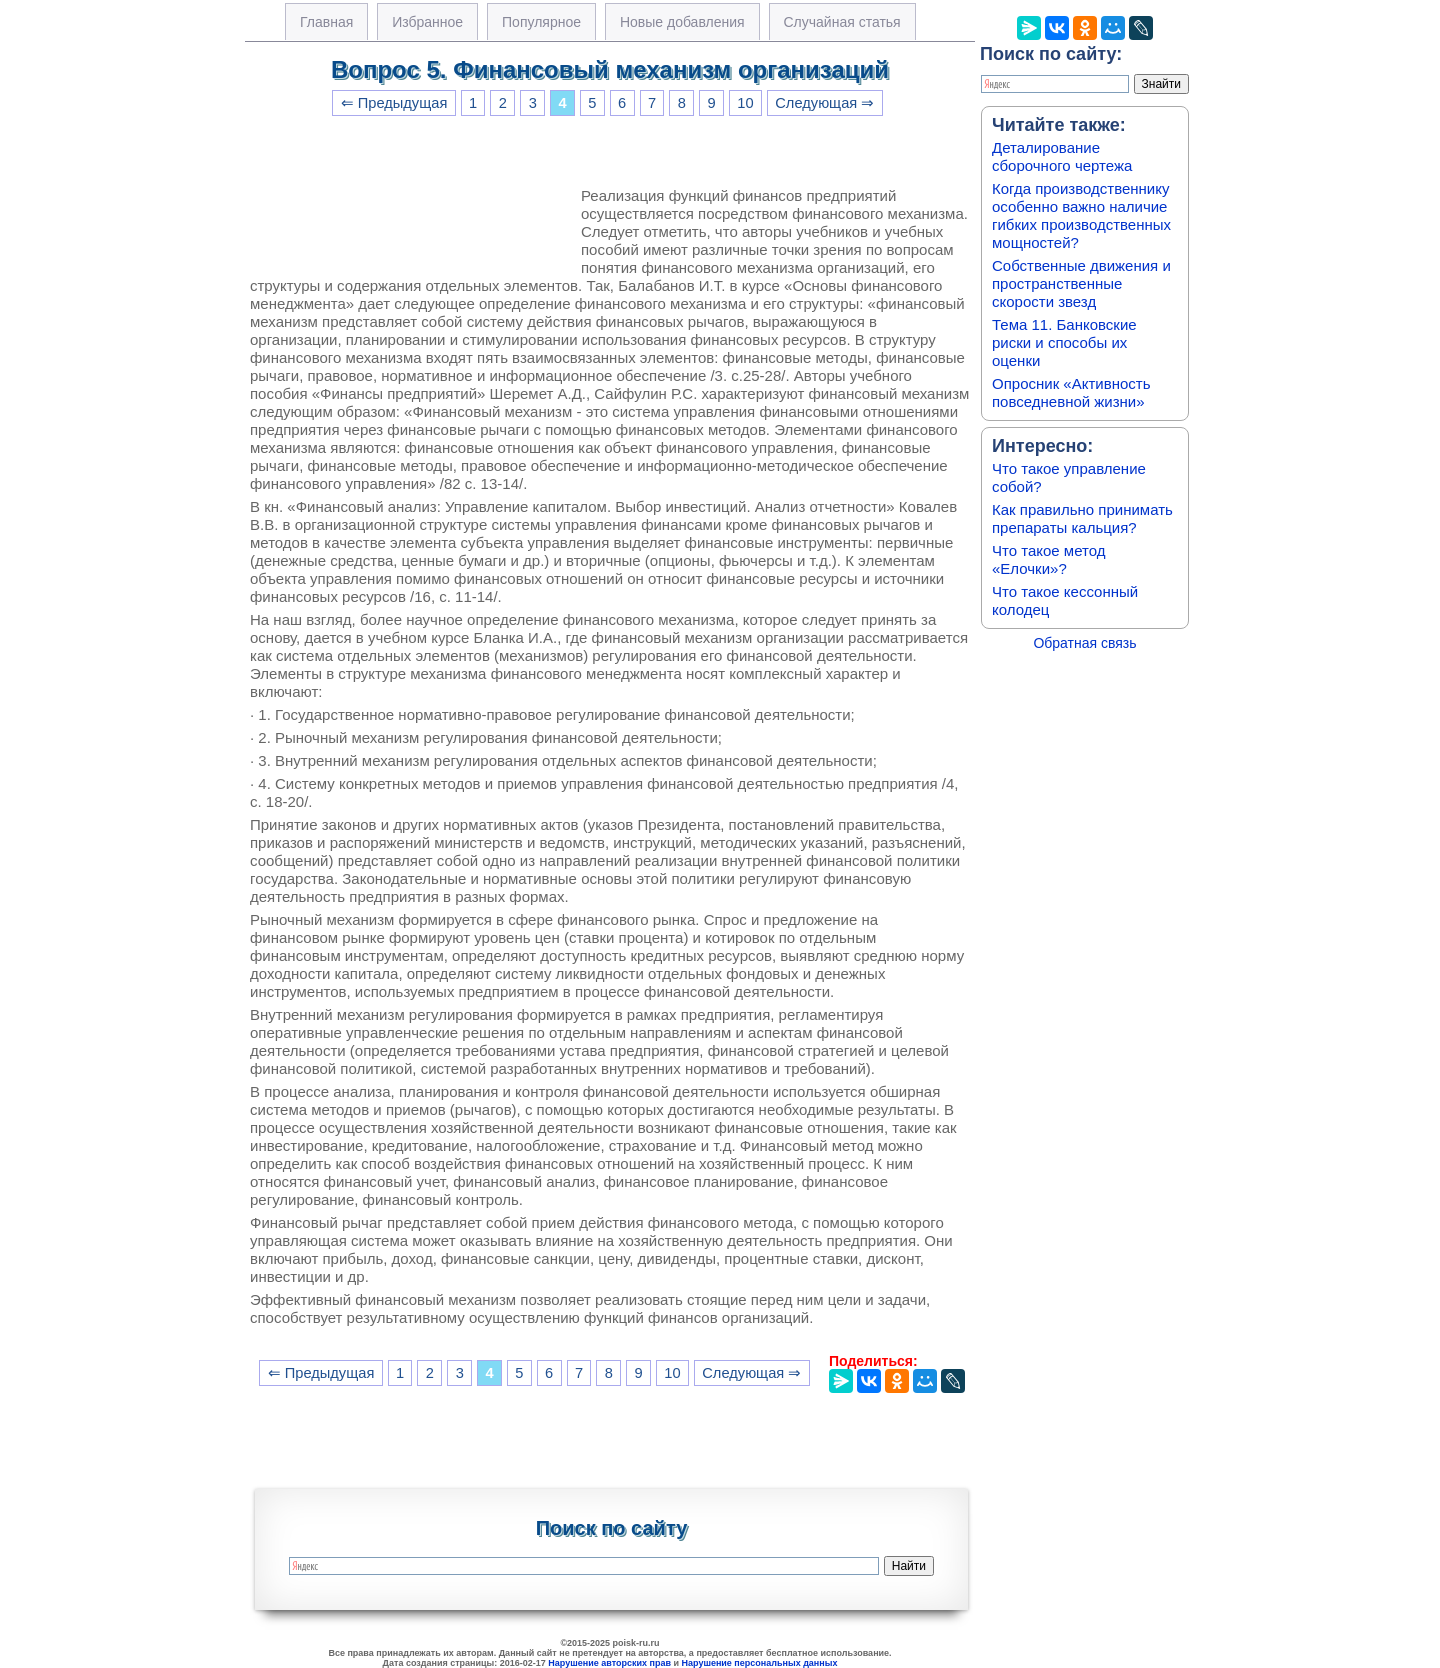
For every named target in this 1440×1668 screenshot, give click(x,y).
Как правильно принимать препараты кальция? (1082, 518)
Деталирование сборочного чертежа (1062, 156)
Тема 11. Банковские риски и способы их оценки (1064, 342)
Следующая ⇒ (824, 103)
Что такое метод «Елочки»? (1048, 559)
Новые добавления (682, 22)
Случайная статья (842, 22)
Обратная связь (1084, 643)
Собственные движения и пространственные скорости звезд (1081, 283)
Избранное (427, 22)
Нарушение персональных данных (760, 1663)
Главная (326, 22)
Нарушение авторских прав (609, 1663)
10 (745, 103)
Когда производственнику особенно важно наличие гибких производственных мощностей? (1081, 215)
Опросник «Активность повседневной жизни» (1071, 392)
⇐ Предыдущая (394, 103)
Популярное (541, 22)
